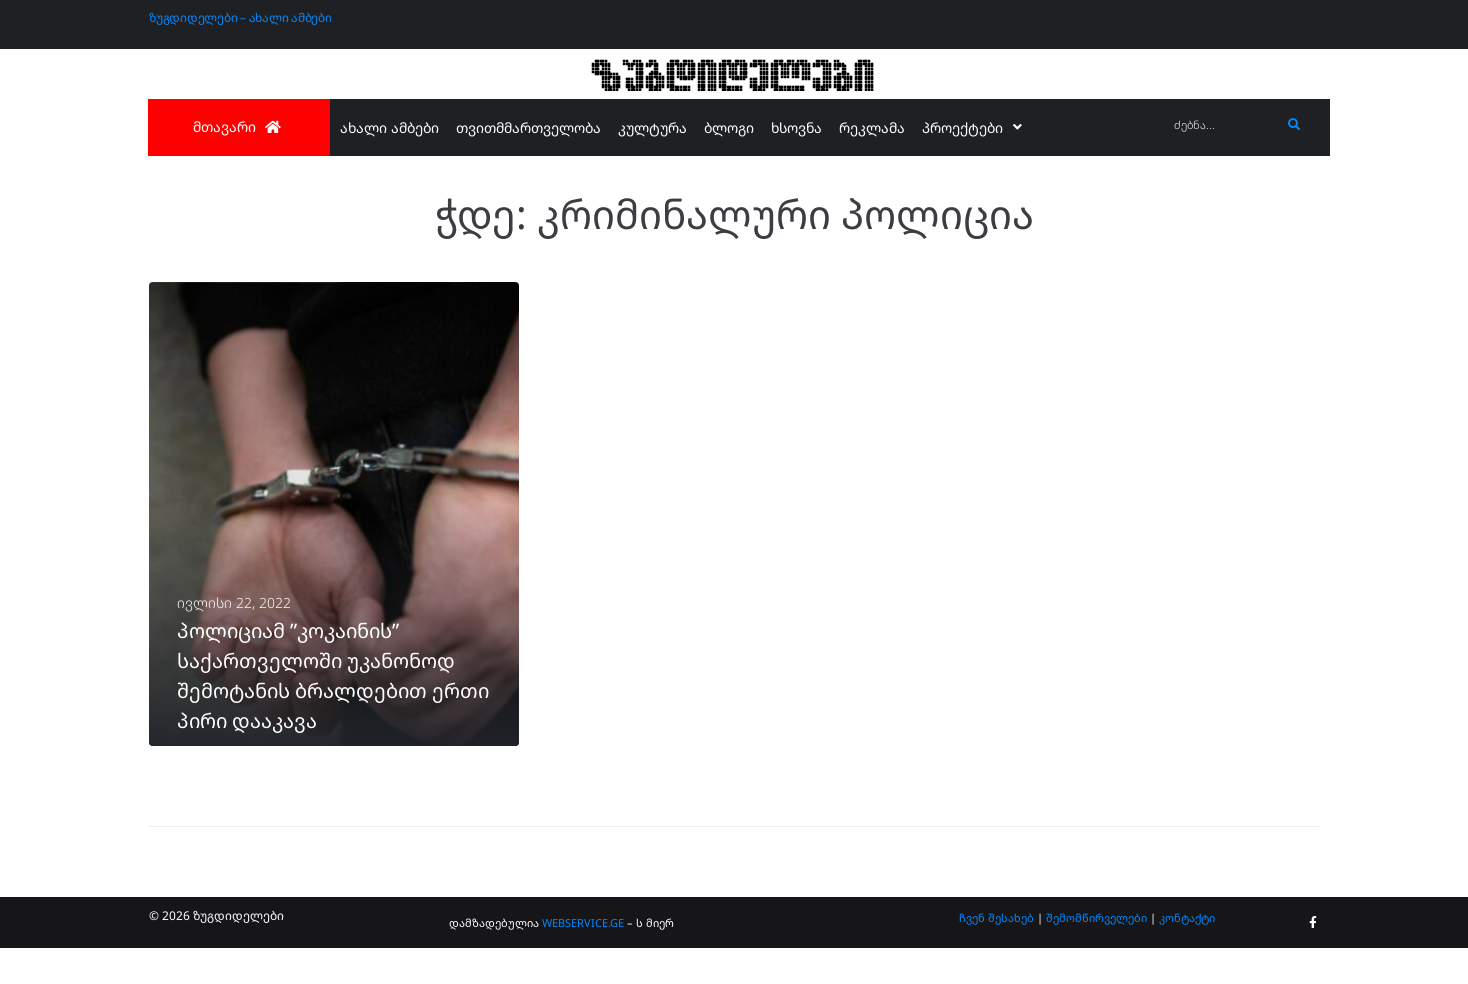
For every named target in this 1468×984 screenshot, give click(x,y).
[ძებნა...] (1222, 125)
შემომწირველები (1096, 952)
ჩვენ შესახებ (996, 952)
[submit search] (1294, 125)
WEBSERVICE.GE (583, 958)
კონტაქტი (1187, 952)
